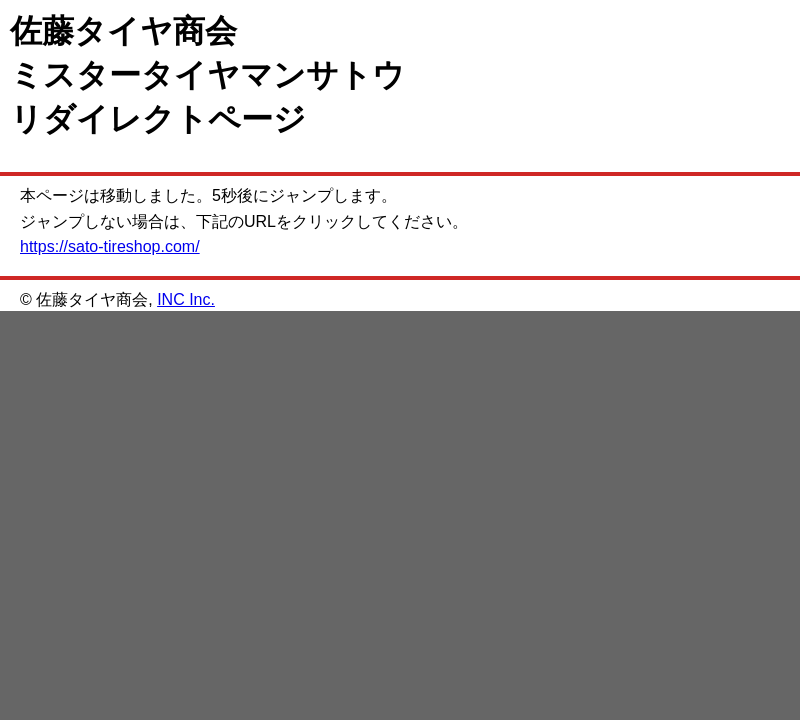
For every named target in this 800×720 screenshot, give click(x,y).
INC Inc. (186, 299)
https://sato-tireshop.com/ (110, 246)
